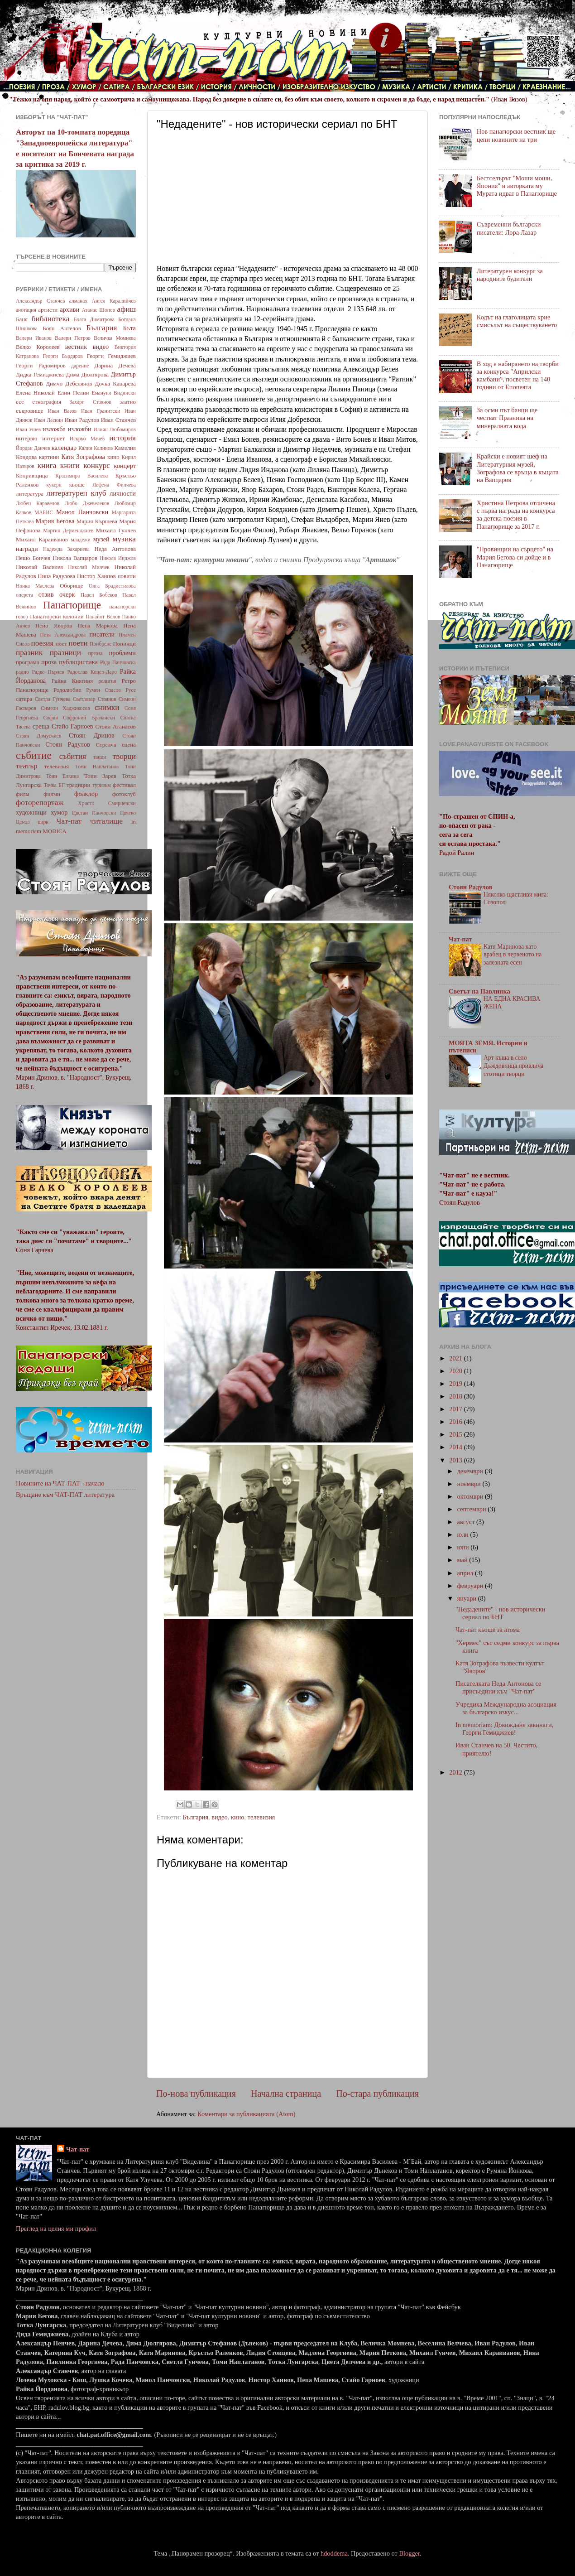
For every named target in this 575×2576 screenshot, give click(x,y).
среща (41, 726)
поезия (42, 643)
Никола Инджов (118, 558)
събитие (34, 755)
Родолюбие (67, 689)
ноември (470, 1483)
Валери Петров (73, 338)
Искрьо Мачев (87, 438)
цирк (43, 822)
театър (27, 766)
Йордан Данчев (33, 448)
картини (49, 456)
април (466, 1573)
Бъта (129, 328)
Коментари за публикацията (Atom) (246, 2114)
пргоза (95, 653)
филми (51, 794)
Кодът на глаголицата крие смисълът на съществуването (517, 321)
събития (72, 756)
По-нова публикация (196, 2093)
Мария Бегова (55, 521)
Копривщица (32, 475)
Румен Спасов (103, 690)
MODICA (55, 831)
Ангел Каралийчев (114, 301)
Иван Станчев (118, 419)
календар (64, 447)
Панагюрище (72, 605)
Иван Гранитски (100, 411)
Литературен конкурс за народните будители (510, 274)
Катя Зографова (83, 456)
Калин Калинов (95, 448)
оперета (24, 595)
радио (22, 672)
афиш (126, 309)
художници (31, 812)
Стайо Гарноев (72, 726)
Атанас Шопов (98, 310)
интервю (27, 438)
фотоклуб (124, 794)
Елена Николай (35, 392)
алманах (78, 301)
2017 (456, 1409)
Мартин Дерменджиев (68, 530)
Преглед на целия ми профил (56, 2228)
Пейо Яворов (53, 625)
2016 (456, 1421)
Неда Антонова (115, 548)
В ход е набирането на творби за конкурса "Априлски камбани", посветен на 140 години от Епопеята (518, 375)
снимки (107, 707)
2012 (456, 1772)
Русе (130, 690)
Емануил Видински (113, 393)
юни (464, 1547)
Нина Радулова (56, 576)
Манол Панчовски (82, 512)
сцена (129, 744)
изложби (79, 429)
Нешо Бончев (33, 558)
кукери (54, 484)
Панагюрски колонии (57, 616)
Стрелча (106, 744)
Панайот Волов (103, 616)
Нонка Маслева (35, 586)
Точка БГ (54, 785)
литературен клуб (76, 493)
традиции (78, 784)
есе (20, 401)
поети (78, 643)
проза (49, 662)
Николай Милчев (88, 567)
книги (70, 465)
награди (27, 548)
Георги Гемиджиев (111, 355)
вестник (76, 346)
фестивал (124, 784)
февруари (471, 1585)
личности (123, 493)
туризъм (101, 785)
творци (124, 756)
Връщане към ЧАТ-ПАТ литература (65, 1494)
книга (47, 465)
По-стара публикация (377, 2093)
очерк (67, 594)
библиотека (51, 318)
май (463, 1559)
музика (124, 539)
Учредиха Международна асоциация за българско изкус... (505, 1708)
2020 (456, 1371)
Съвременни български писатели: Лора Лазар (509, 228)
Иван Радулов (82, 419)
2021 (456, 1358)
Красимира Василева (81, 475)
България (195, 1817)
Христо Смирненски (107, 803)
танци (99, 757)
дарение (80, 365)
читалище (106, 821)
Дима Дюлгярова (87, 374)
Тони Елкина (62, 776)
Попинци (124, 643)
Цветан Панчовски (94, 812)
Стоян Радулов (67, 744)
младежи (80, 539)
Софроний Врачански (89, 717)
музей (101, 539)
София (50, 717)
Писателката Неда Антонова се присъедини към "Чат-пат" (498, 1687)
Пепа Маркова (98, 625)
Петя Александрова (63, 634)
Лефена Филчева (114, 484)
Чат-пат (68, 821)
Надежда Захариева (66, 549)
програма (27, 662)
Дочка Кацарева (115, 383)
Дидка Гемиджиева (40, 374)
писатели (102, 634)
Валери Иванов (34, 338)
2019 (456, 1383)
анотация (26, 310)
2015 (456, 1434)
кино (237, 1817)
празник (29, 652)
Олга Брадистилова (112, 586)
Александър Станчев (40, 301)
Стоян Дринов (92, 735)
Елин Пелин (73, 392)
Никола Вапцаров (75, 558)
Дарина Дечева (115, 365)
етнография (46, 401)
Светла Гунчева (53, 699)
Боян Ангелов (62, 328)
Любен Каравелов (37, 503)
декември (471, 1471)
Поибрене (100, 643)
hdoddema (334, 2553)
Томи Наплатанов (97, 766)
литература (29, 493)
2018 (456, 1396)
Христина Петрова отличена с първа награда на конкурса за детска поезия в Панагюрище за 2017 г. (516, 514)
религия (107, 681)
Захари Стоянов (90, 402)
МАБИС (43, 512)
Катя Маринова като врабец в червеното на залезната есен (512, 954)
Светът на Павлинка (479, 991)
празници (65, 652)
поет (61, 643)
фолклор (86, 793)
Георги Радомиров (41, 365)
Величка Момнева (115, 338)
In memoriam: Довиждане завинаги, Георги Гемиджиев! (504, 1728)
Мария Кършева (97, 521)
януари (467, 1598)
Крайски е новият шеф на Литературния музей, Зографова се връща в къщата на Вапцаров (518, 468)
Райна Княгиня (72, 680)
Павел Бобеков (99, 595)
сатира (24, 698)
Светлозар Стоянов (94, 699)
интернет (53, 438)
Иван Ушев (28, 429)
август (467, 1521)
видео (219, 1817)
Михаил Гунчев (116, 530)
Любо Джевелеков (87, 503)
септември (472, 1509)
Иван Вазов (62, 411)
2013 (456, 1460)
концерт (125, 465)
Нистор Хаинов (96, 576)
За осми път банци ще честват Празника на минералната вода (507, 417)
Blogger (409, 2553)
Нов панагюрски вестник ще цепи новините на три (516, 135)
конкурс (96, 465)
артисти (48, 309)
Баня (22, 319)
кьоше (77, 484)
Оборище (71, 585)
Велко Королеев (38, 346)
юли (463, 1534)
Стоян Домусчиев (38, 735)
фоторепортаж (39, 802)
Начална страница (286, 2093)
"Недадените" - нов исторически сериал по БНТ (500, 1613)
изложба (54, 429)
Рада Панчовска (118, 662)
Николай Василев (39, 567)
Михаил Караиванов (42, 539)
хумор (59, 812)
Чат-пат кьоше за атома (487, 1629)
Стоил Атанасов (115, 726)
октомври (471, 1496)
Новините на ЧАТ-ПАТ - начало (60, 1483)
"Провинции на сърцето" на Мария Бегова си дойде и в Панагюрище (515, 557)
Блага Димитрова (94, 319)
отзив (46, 594)
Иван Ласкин (48, 420)
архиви (69, 309)
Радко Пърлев (48, 672)
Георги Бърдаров (63, 356)
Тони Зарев (100, 775)
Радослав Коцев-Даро (92, 672)
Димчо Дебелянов (69, 383)
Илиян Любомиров (114, 429)
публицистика (78, 662)
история (122, 438)
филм (22, 794)
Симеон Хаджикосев (65, 708)
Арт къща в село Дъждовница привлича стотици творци (513, 1065)
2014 (456, 1447)
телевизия (261, 1817)
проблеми (122, 652)
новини (127, 576)
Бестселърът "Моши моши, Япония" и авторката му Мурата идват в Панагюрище (517, 186)
